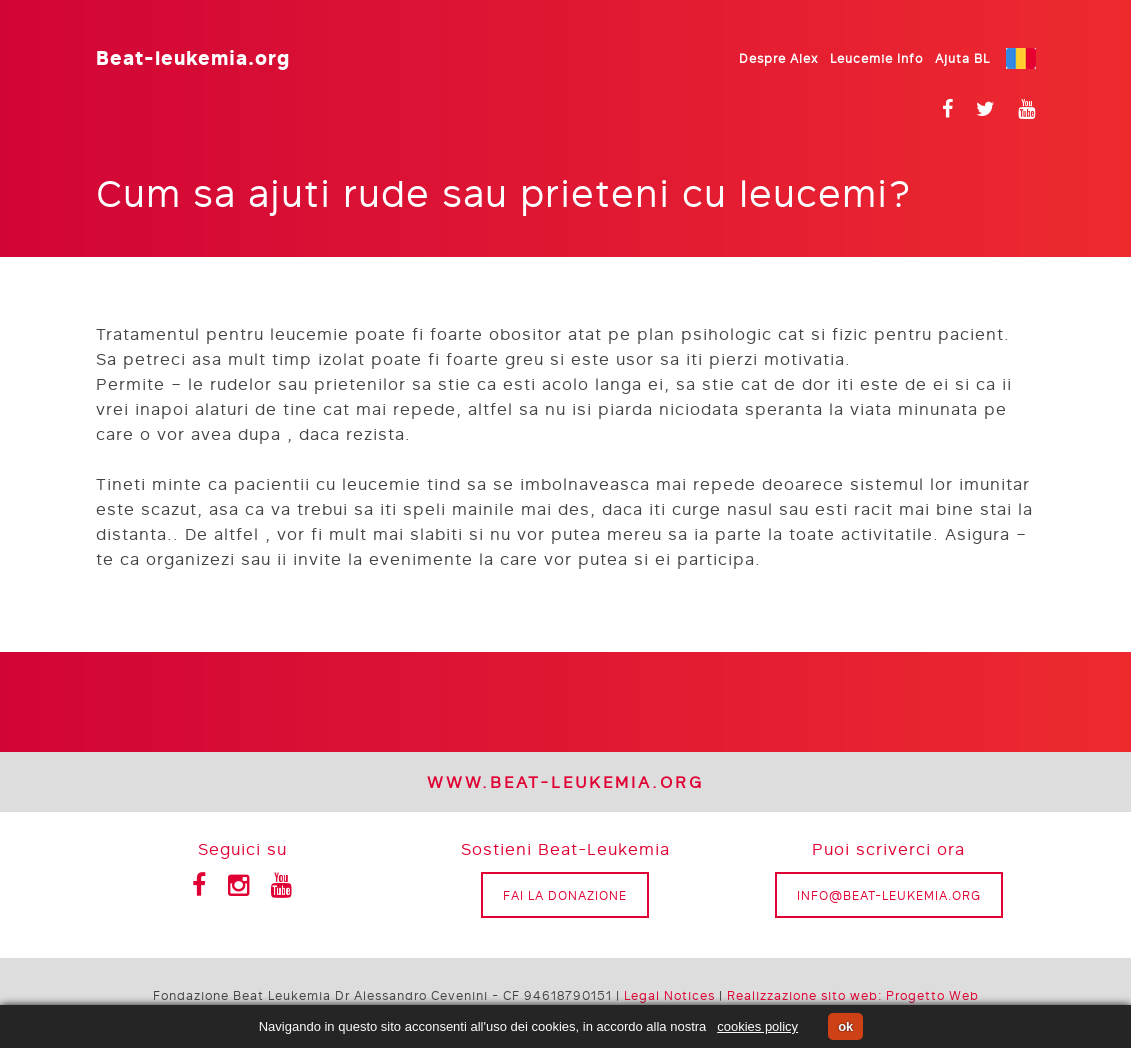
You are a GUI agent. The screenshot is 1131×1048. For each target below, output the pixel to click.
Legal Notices (669, 995)
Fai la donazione (565, 895)
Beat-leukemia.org (193, 55)
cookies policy (757, 1026)
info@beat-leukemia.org (889, 895)
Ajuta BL (962, 58)
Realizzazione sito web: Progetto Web (853, 995)
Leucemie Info (876, 58)
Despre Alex (778, 58)
